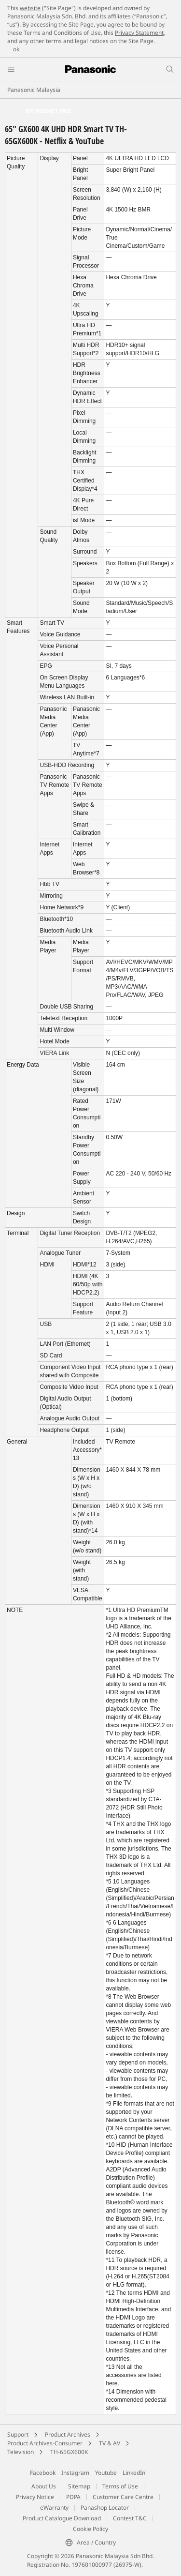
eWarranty (54, 2507)
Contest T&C (130, 2518)
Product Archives (67, 2434)
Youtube (106, 2473)
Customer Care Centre (123, 2497)
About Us (43, 2486)
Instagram (75, 2473)
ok (16, 49)
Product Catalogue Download (62, 2518)
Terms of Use (120, 2486)
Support (17, 2434)
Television (20, 2452)
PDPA (73, 2497)
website (30, 8)
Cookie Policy (90, 2529)
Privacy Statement (139, 33)
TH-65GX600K (69, 2452)
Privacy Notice (35, 2497)
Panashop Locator (105, 2507)
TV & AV (109, 2443)
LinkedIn (134, 2473)
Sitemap (79, 2486)
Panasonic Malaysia (33, 90)
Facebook (43, 2473)
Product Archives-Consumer (45, 2443)
